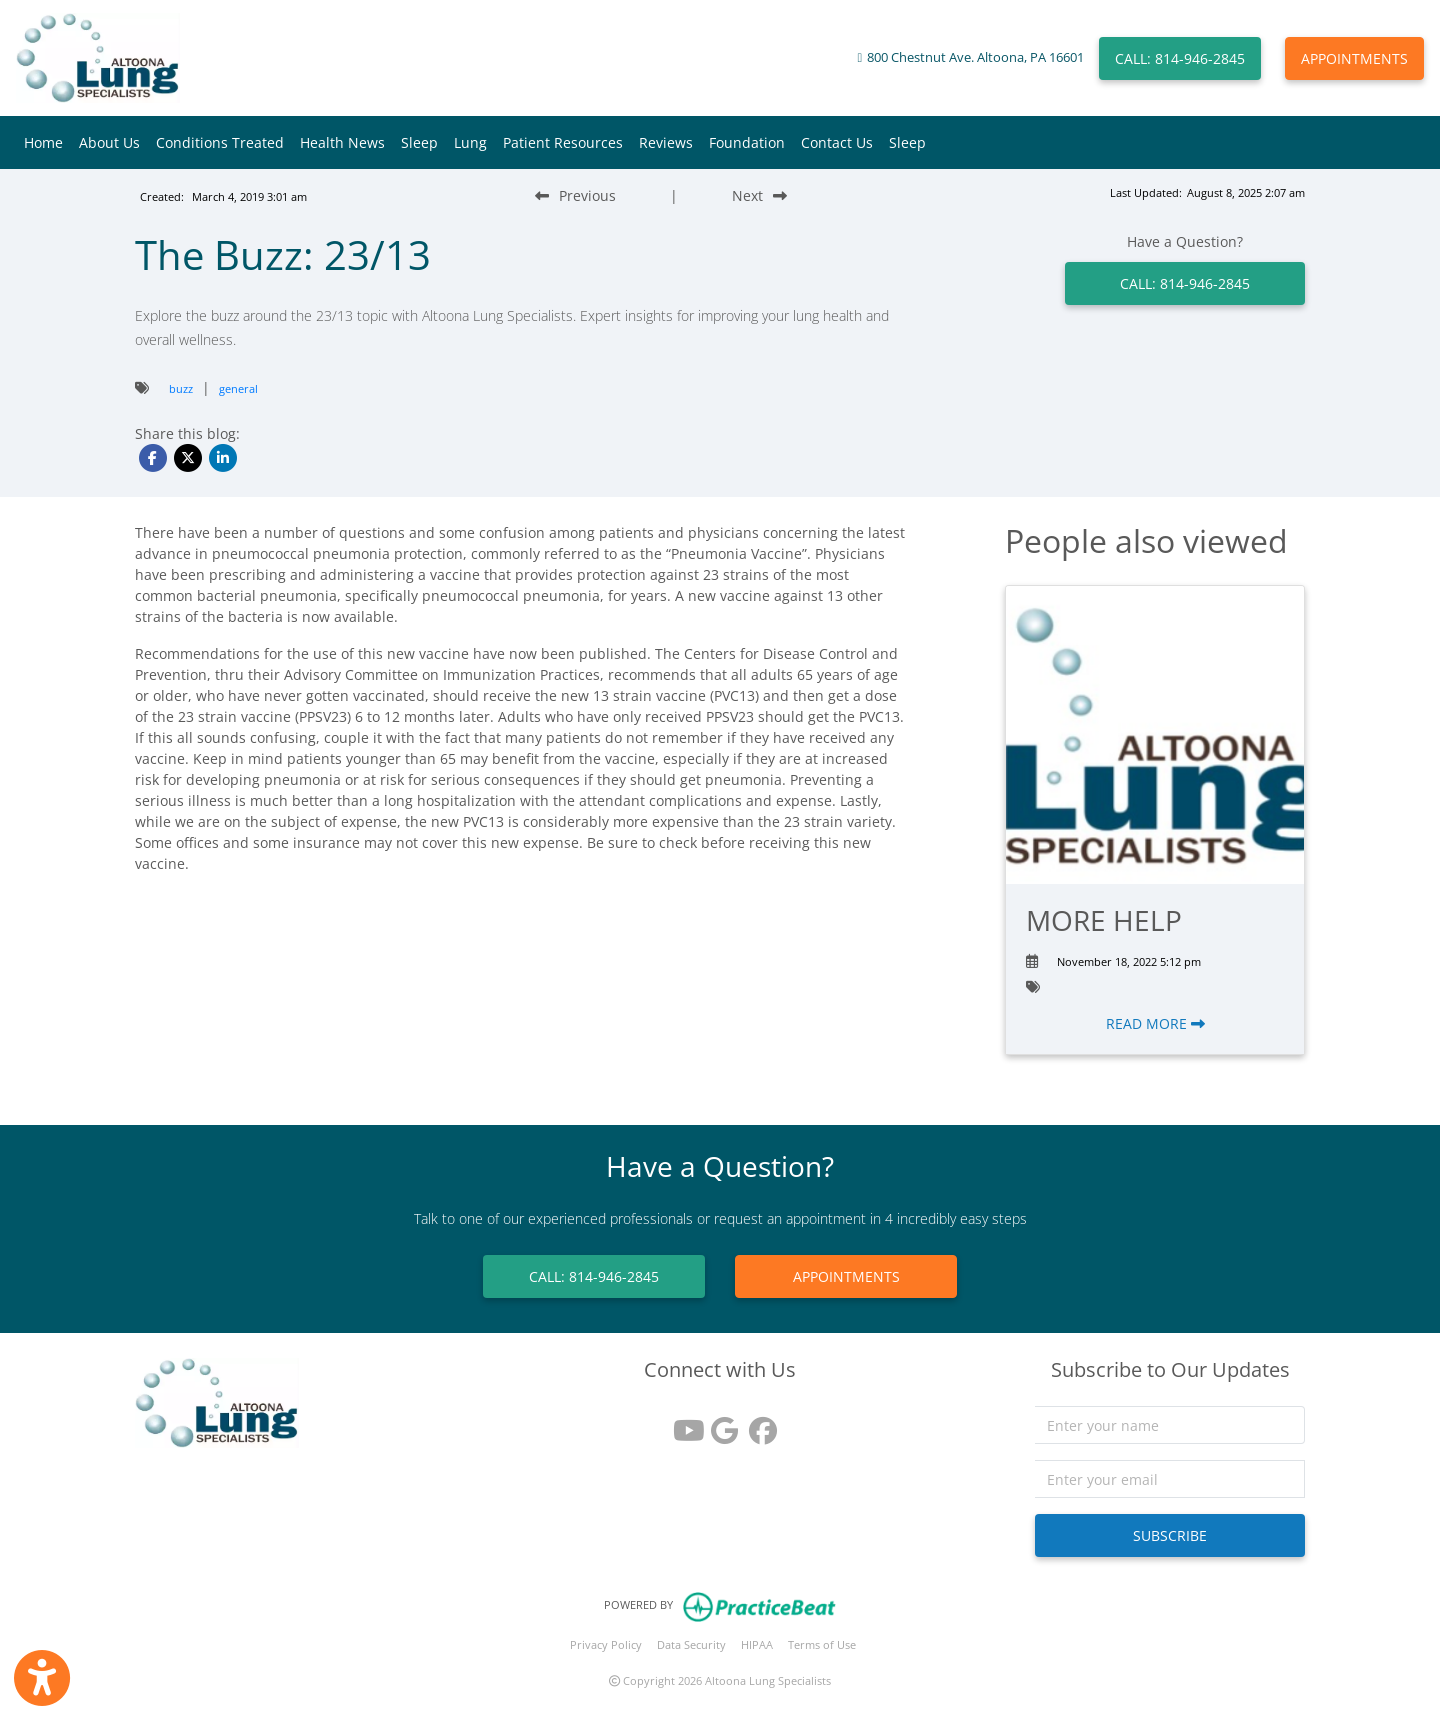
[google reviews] (720, 1423)
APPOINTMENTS (1354, 58)
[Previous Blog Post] (575, 195)
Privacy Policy (606, 1644)
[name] (1170, 1425)
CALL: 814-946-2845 (1180, 58)
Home (43, 142)
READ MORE (1155, 1023)
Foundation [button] (747, 142)
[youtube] (682, 1423)
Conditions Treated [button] (220, 142)
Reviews (666, 142)
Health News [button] (342, 142)
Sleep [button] (419, 142)
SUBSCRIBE (1170, 1535)
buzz (181, 388)
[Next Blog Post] (759, 195)
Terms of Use (822, 1644)
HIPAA (757, 1644)
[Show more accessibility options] (42, 1678)
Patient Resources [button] (563, 142)
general (238, 388)
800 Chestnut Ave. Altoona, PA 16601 (975, 57)
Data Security (691, 1644)
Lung (470, 142)
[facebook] (758, 1423)
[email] (1170, 1479)
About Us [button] (109, 142)
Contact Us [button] (837, 142)
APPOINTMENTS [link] (846, 1276)
